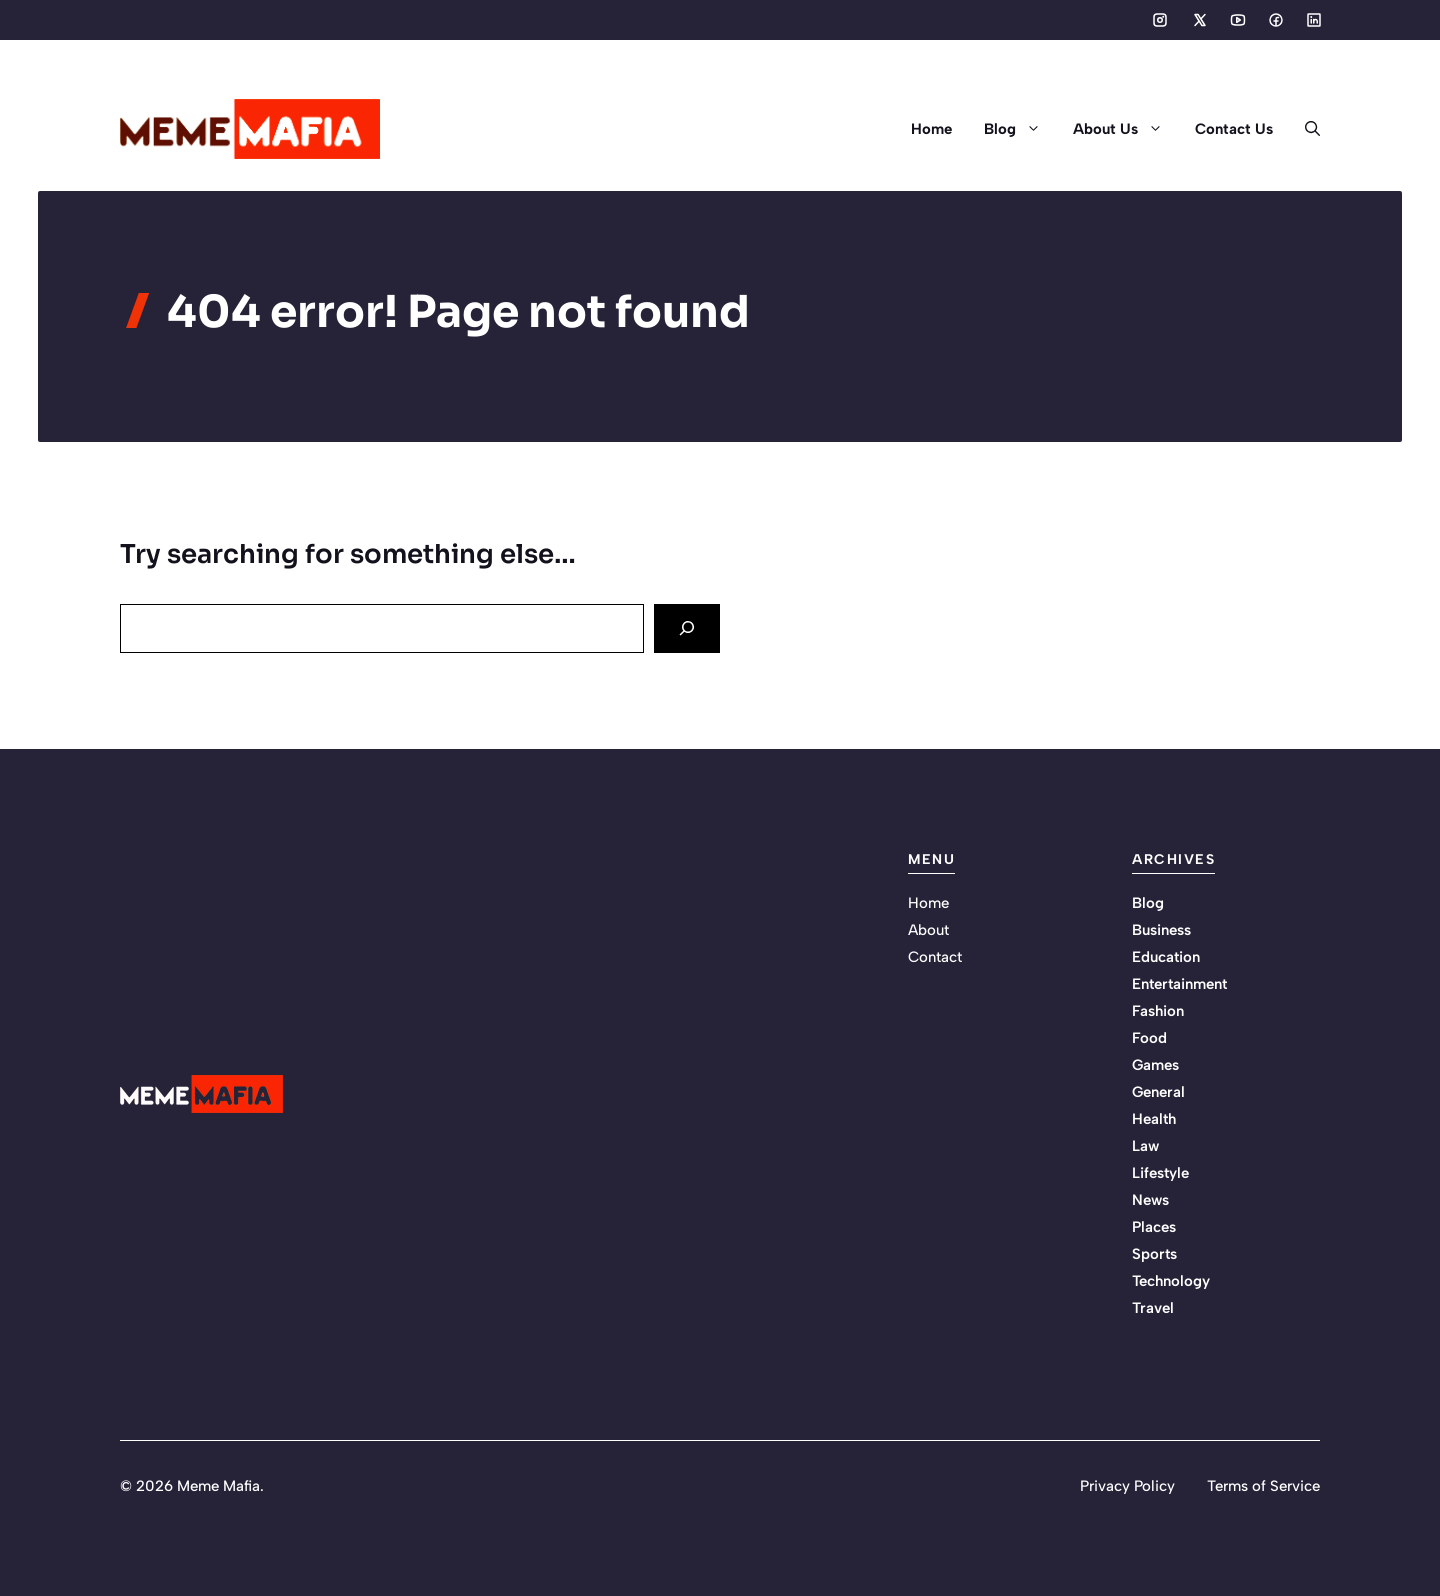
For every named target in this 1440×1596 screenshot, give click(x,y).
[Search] (687, 628)
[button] (1304, 129)
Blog (1020, 129)
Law (1145, 1146)
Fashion (1158, 1011)
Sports (1154, 1254)
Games (1155, 1065)
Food (1149, 1038)
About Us (1126, 129)
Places (1154, 1227)
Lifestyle (1160, 1173)
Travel (1153, 1308)
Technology (1171, 1281)
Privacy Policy (1127, 1486)
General (1158, 1092)
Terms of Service (1263, 1486)
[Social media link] (1160, 20)
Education (1166, 957)
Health (1154, 1119)
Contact (935, 957)
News (1150, 1200)
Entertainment (1179, 984)
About (928, 930)
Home (931, 129)
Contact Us (1234, 129)
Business (1161, 930)
